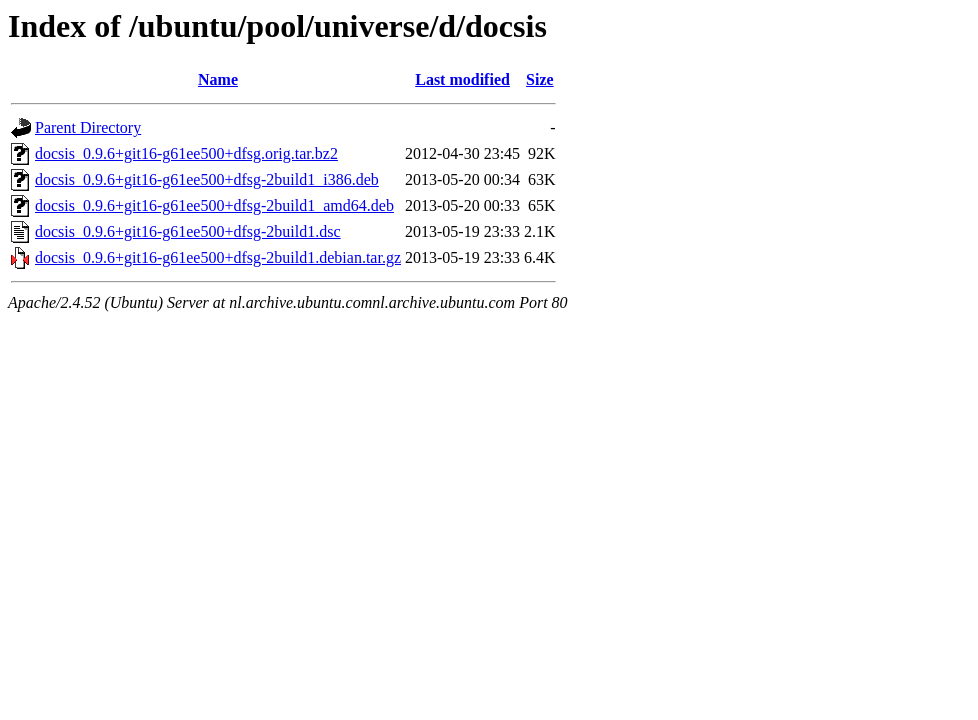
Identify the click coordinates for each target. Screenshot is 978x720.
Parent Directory (88, 127)
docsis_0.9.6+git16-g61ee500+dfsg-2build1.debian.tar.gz (218, 257)
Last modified (462, 79)
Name (218, 79)
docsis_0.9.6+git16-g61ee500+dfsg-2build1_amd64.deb (214, 205)
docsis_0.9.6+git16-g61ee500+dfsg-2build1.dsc (188, 231)
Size (540, 79)
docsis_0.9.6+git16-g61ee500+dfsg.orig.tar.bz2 (186, 153)
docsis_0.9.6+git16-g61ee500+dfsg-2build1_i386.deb (207, 179)
